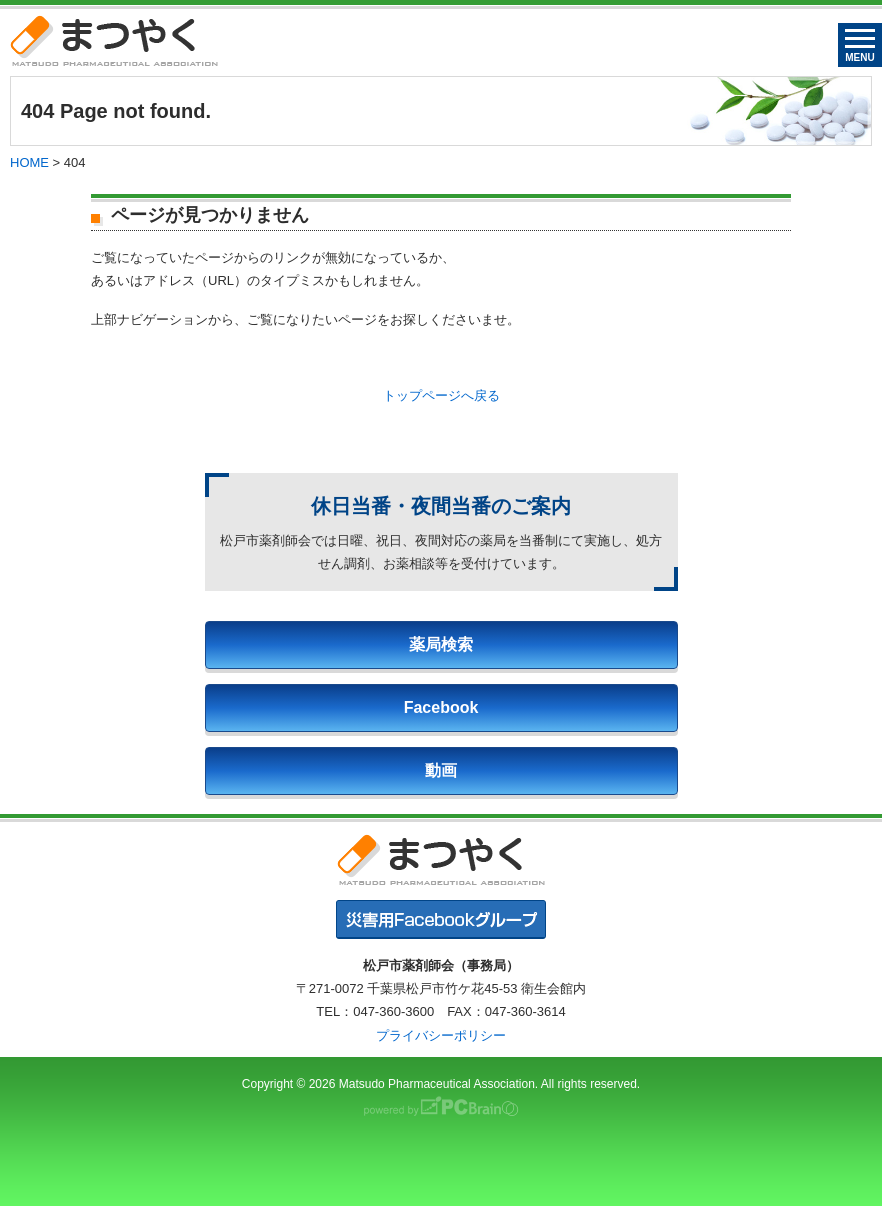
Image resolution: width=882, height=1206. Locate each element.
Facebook (441, 707)
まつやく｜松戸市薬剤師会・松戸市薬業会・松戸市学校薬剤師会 (114, 40)
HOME (29, 162)
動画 (441, 770)
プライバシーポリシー (441, 1035)
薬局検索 (441, 644)
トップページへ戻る (441, 395)
